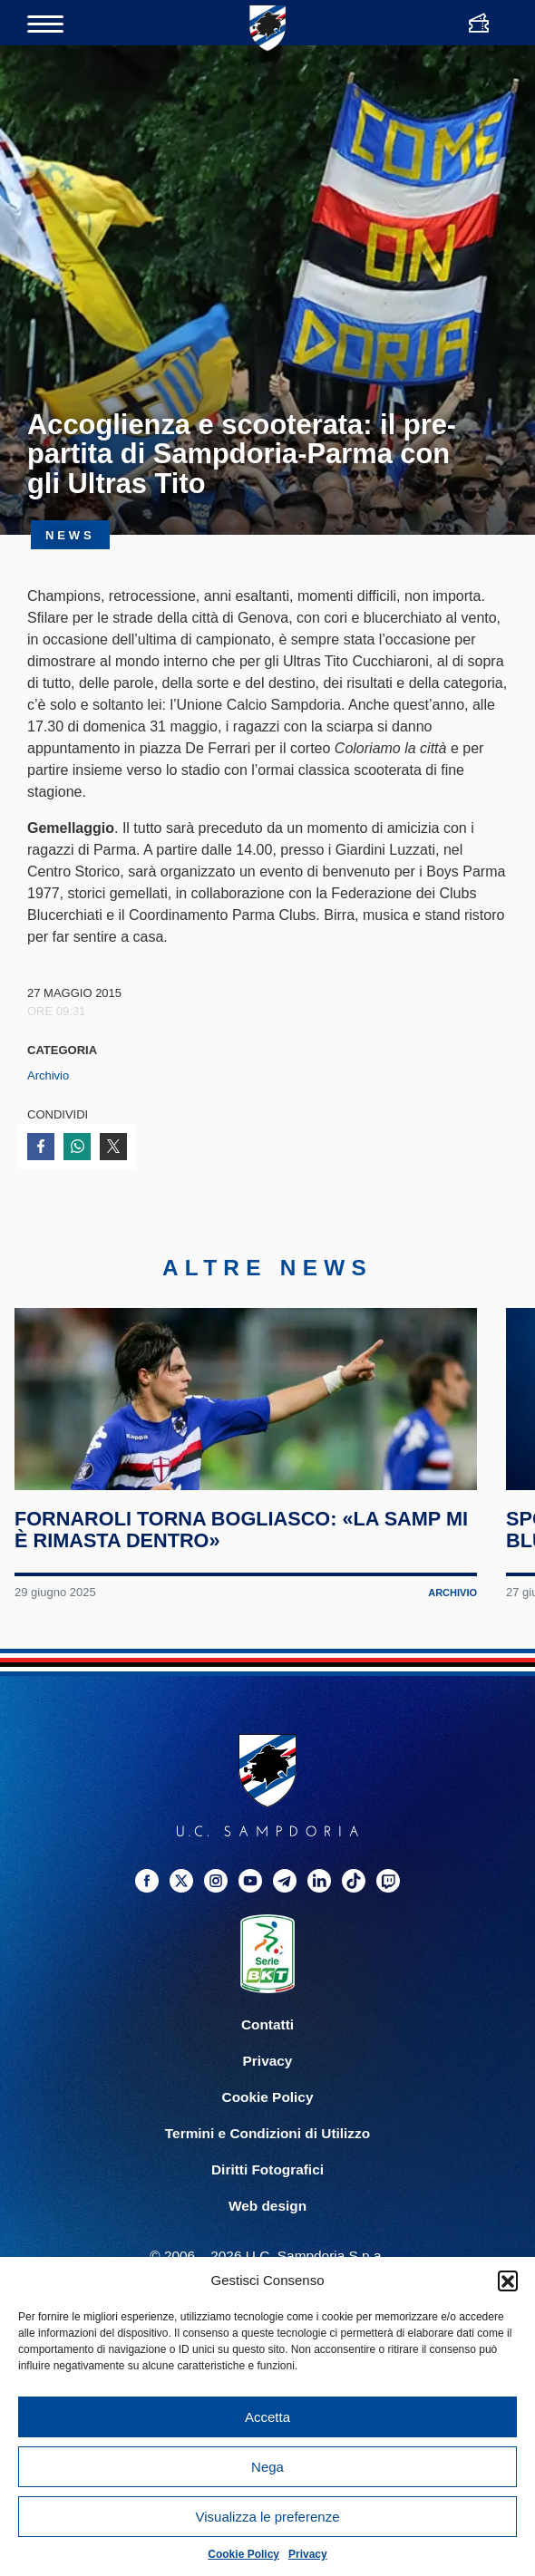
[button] (508, 2280)
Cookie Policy (243, 2554)
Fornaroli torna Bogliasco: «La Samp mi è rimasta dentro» (232, 1592)
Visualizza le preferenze (268, 2516)
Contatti (267, 2087)
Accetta (267, 2417)
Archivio (48, 1075)
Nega (267, 2466)
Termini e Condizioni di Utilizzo (267, 2195)
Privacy (307, 2554)
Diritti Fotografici (267, 2232)
